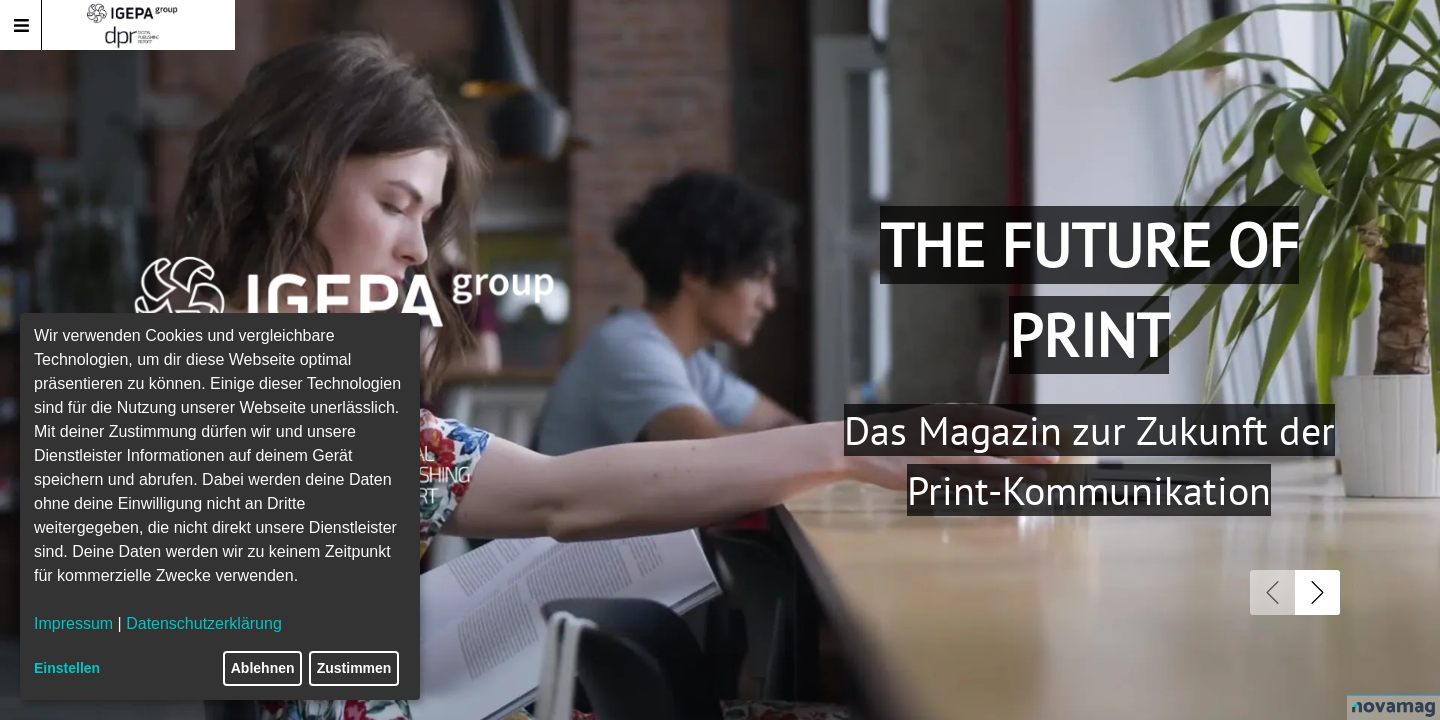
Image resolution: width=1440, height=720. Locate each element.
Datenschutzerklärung (204, 623)
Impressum (73, 623)
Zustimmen (354, 668)
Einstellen (67, 668)
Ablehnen (263, 668)
